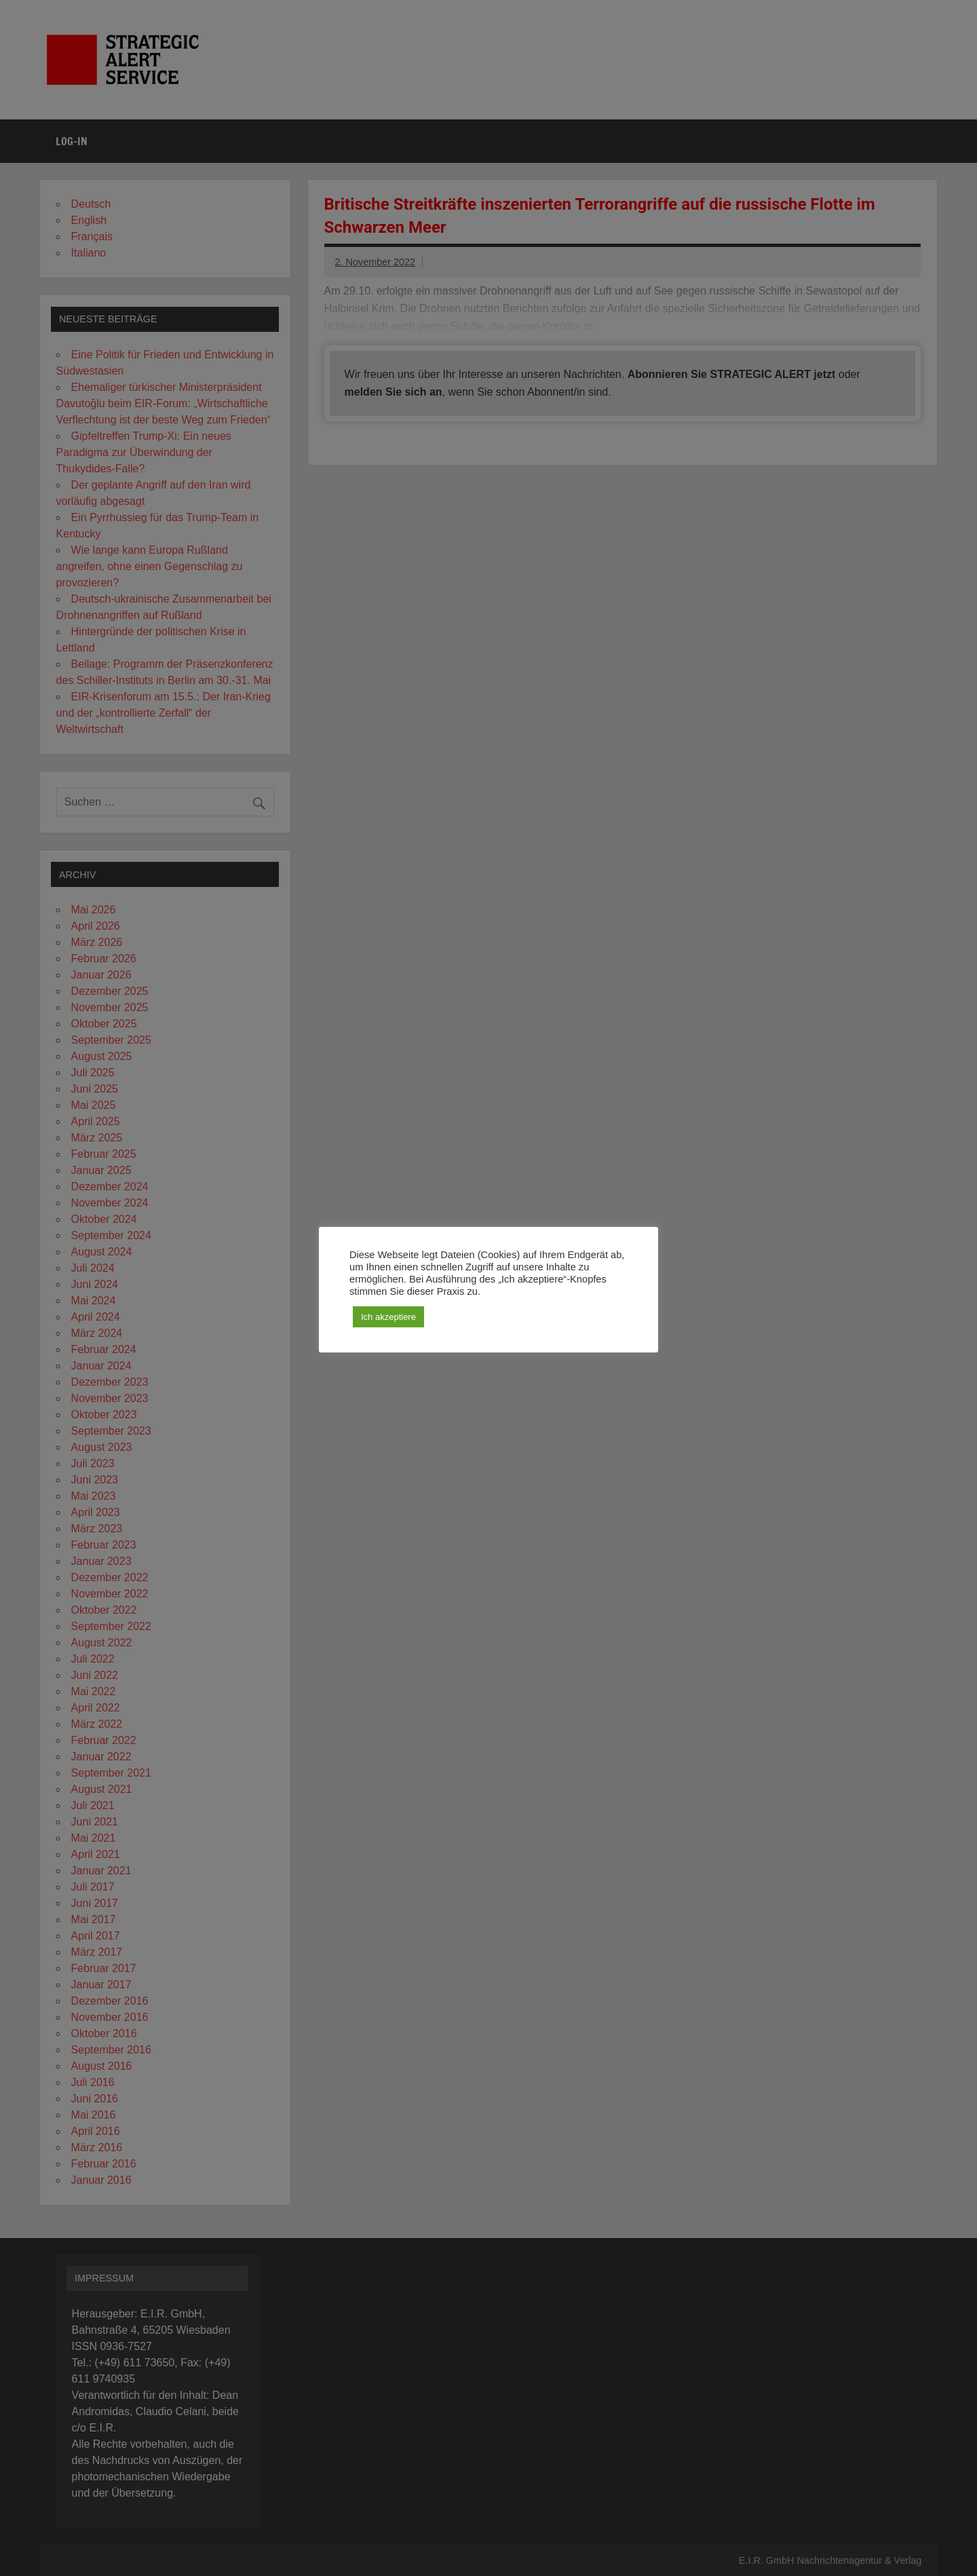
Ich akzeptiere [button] (388, 1317)
